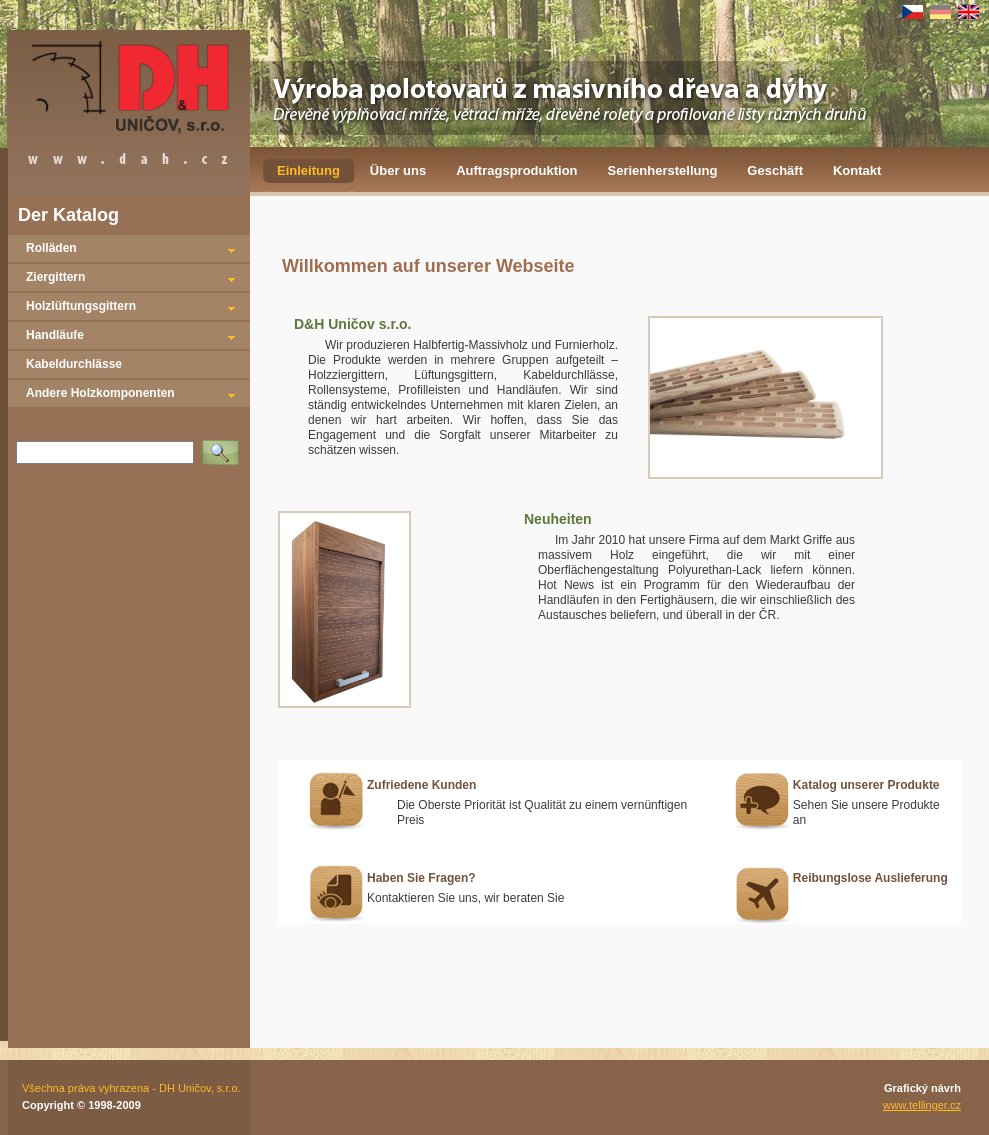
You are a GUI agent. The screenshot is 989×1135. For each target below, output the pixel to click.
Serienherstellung (663, 170)
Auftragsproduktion (516, 170)
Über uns (398, 170)
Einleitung (308, 170)
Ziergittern (55, 277)
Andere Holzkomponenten (100, 393)
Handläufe (55, 335)
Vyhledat (224, 446)
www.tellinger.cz (922, 1105)
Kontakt (857, 170)
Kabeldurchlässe (74, 364)
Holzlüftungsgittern (81, 306)
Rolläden (51, 248)
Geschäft (775, 170)
